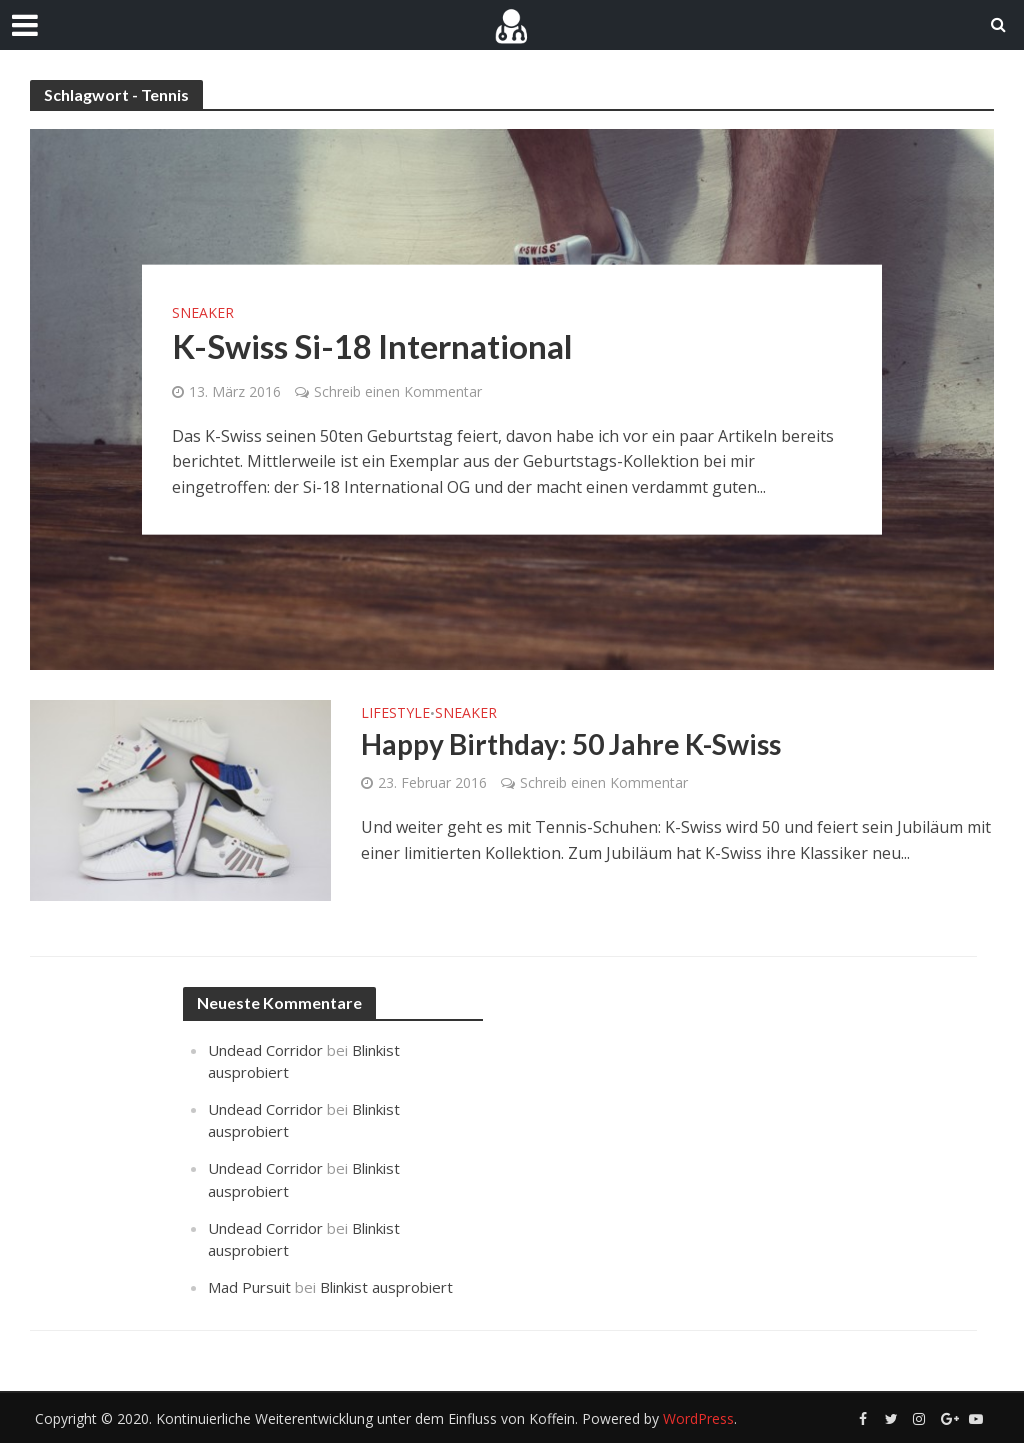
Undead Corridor (265, 1050)
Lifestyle (395, 714)
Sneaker (203, 312)
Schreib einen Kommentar (398, 390)
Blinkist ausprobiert (386, 1287)
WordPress (698, 1418)
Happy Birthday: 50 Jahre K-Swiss (571, 744)
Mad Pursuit (249, 1287)
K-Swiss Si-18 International (372, 345)
